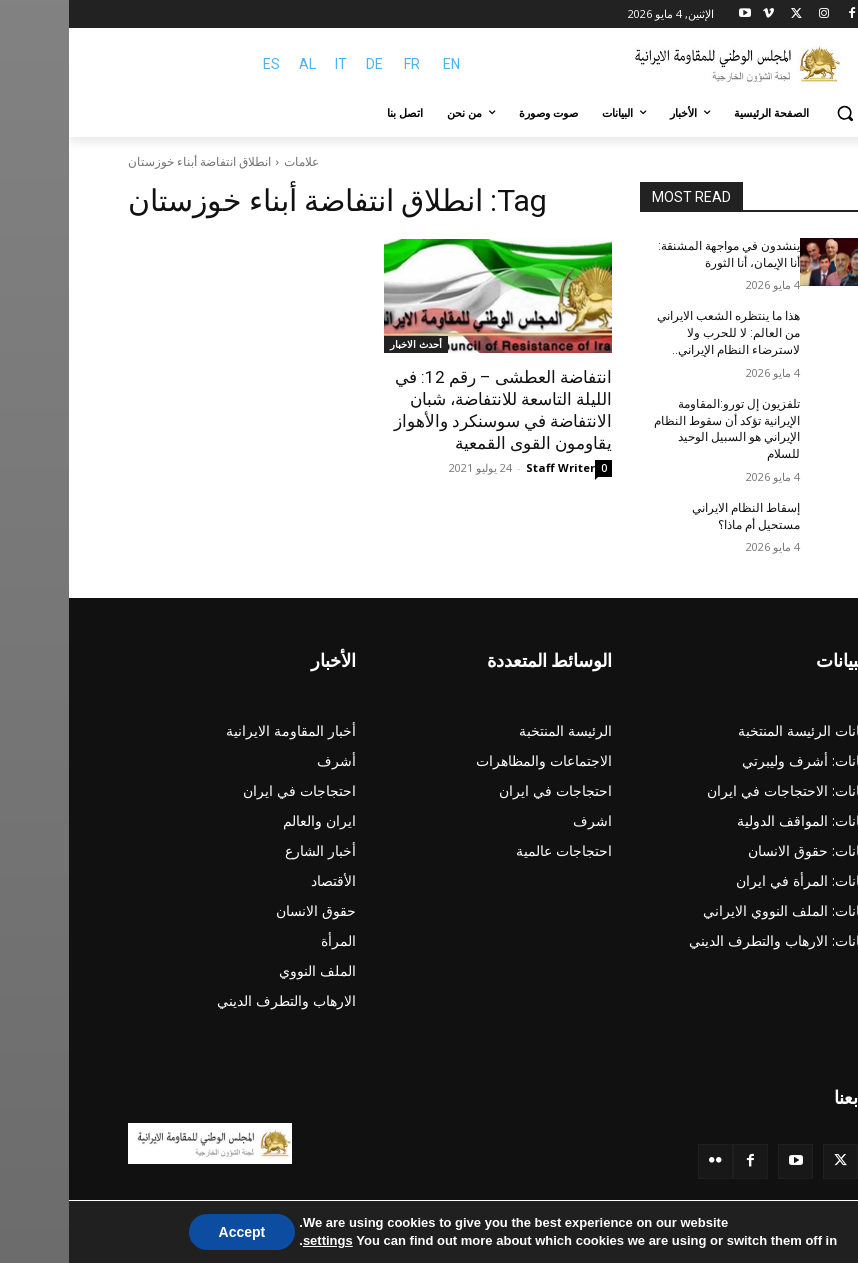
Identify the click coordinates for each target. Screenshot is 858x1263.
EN (382, 64)
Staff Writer (491, 467)
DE (305, 64)
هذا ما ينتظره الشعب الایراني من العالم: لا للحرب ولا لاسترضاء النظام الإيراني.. (659, 333)
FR (343, 64)
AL (238, 64)
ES (202, 64)
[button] (775, 113)
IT (272, 64)
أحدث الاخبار (347, 344)
